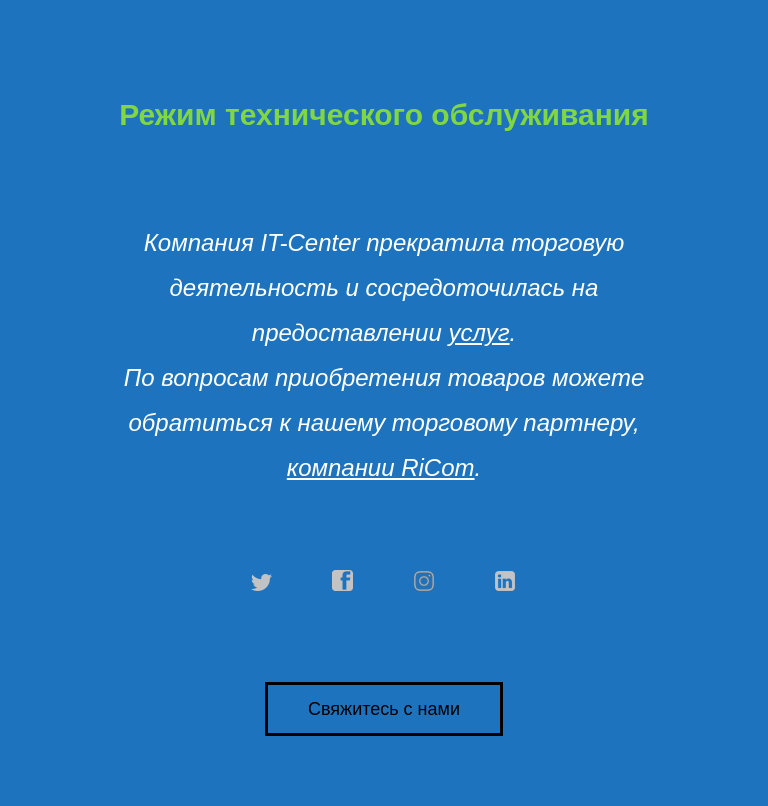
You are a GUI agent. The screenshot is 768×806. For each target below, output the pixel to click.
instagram (425, 581)
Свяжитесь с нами (384, 709)
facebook (343, 581)
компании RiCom (381, 467)
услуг (478, 332)
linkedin (506, 581)
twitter (262, 581)
